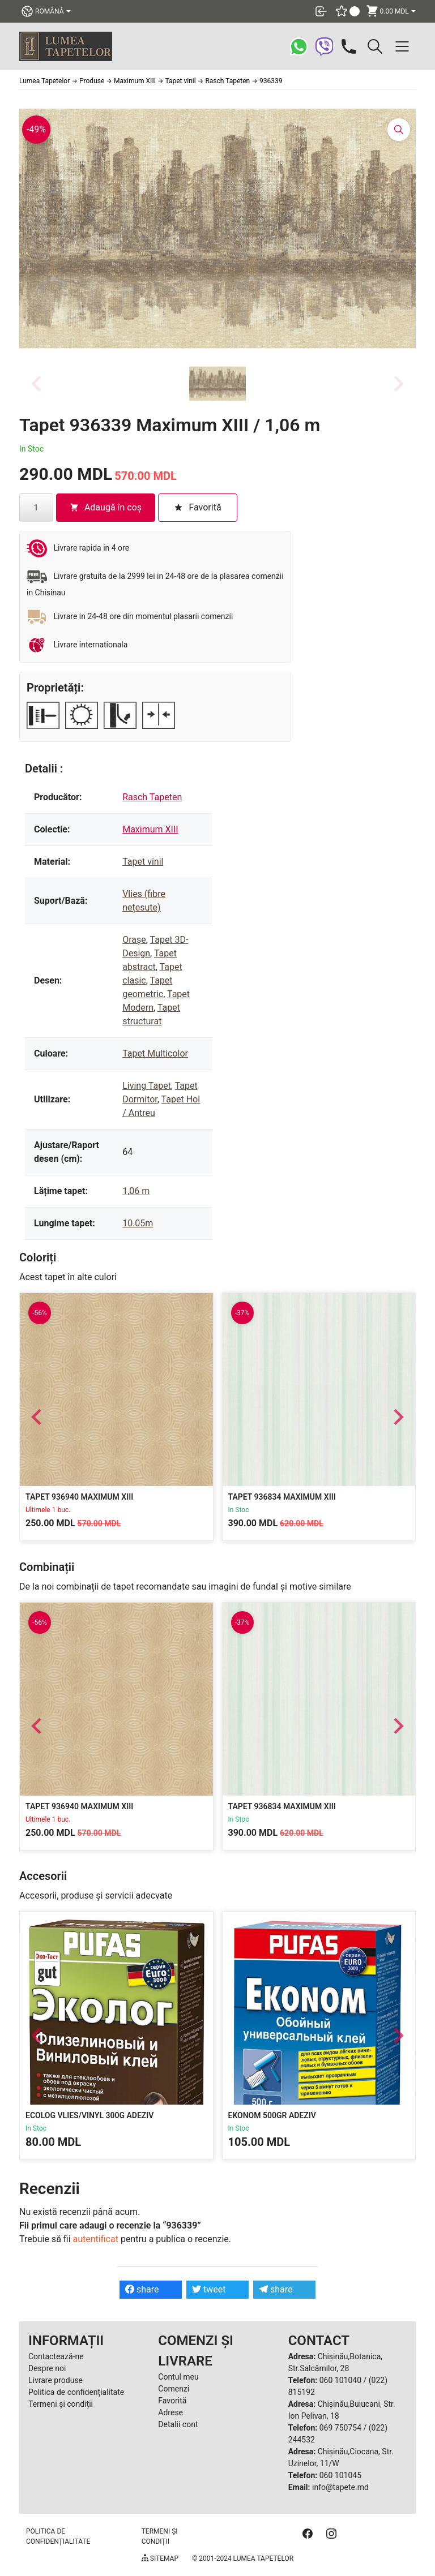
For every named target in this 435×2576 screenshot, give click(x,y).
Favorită (172, 2400)
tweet (208, 2289)
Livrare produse (55, 2380)
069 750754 (340, 2427)
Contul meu (178, 2376)
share (142, 2289)
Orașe (134, 939)
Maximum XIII (150, 829)
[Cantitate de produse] (36, 507)
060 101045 (340, 2475)
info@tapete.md (340, 2487)
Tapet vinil (142, 861)
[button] (217, 383)
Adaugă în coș (106, 507)
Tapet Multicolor (155, 1053)
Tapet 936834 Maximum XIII (282, 1496)
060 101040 (340, 2380)
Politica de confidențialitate (76, 2392)
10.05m (137, 1223)
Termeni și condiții (60, 2403)
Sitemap (160, 2558)
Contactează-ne (56, 2356)
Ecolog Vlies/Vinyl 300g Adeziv (89, 2115)
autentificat (95, 2239)
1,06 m (136, 1191)
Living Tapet (146, 1085)
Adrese (170, 2412)
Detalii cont (178, 2424)
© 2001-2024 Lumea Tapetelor (242, 2558)
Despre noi (47, 2368)
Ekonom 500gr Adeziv (272, 2115)
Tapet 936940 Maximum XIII (79, 1496)
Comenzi (173, 2388)
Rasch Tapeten (152, 797)
